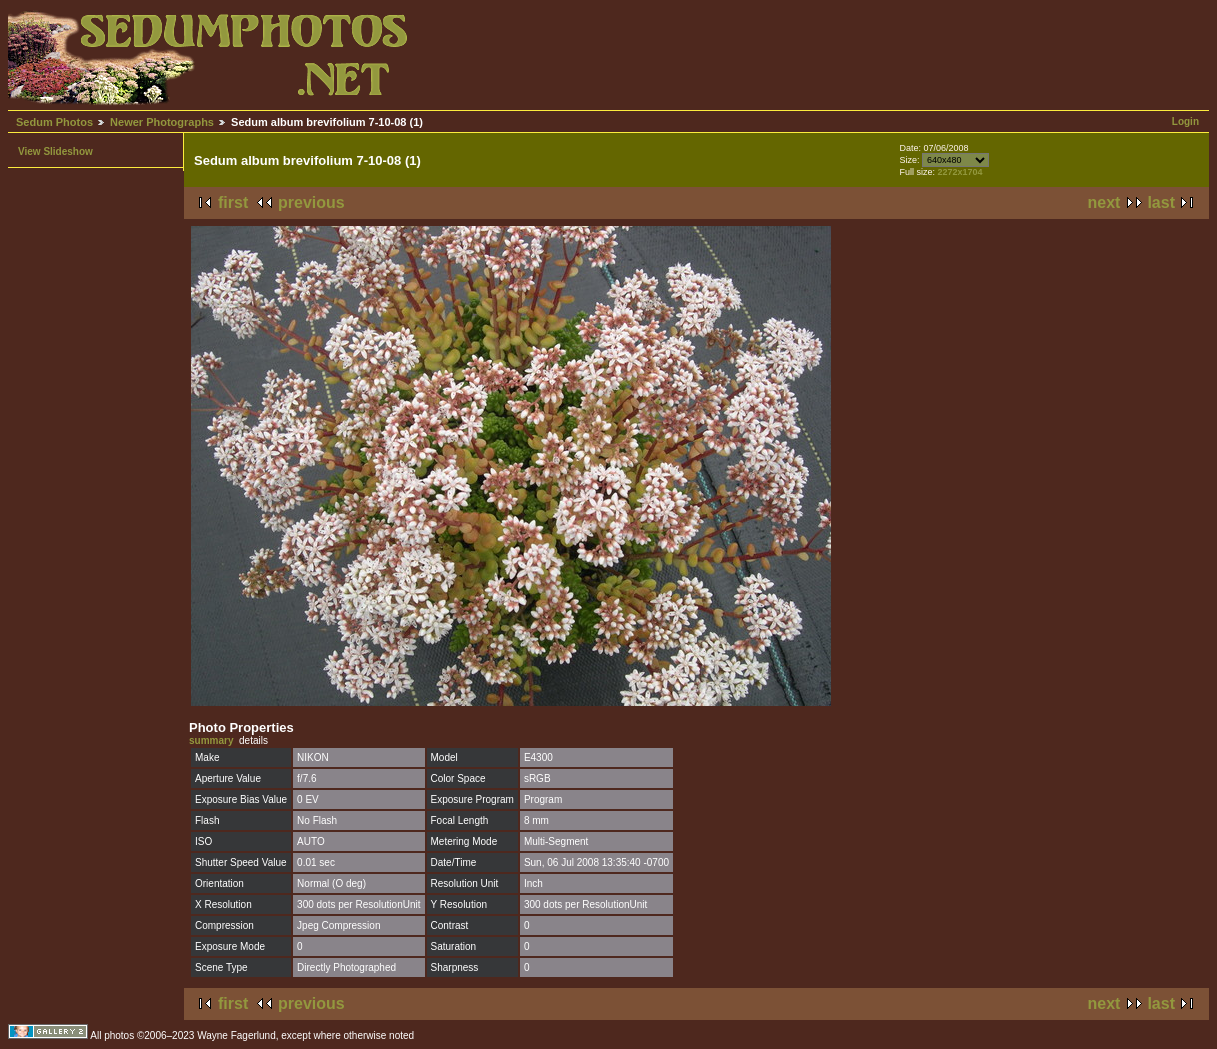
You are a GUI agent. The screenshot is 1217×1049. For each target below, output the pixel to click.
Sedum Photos (54, 122)
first (233, 202)
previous (311, 202)
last (1161, 202)
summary (211, 740)
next (1104, 202)
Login (1185, 121)
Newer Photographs (162, 122)
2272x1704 (960, 172)
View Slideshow (55, 151)
